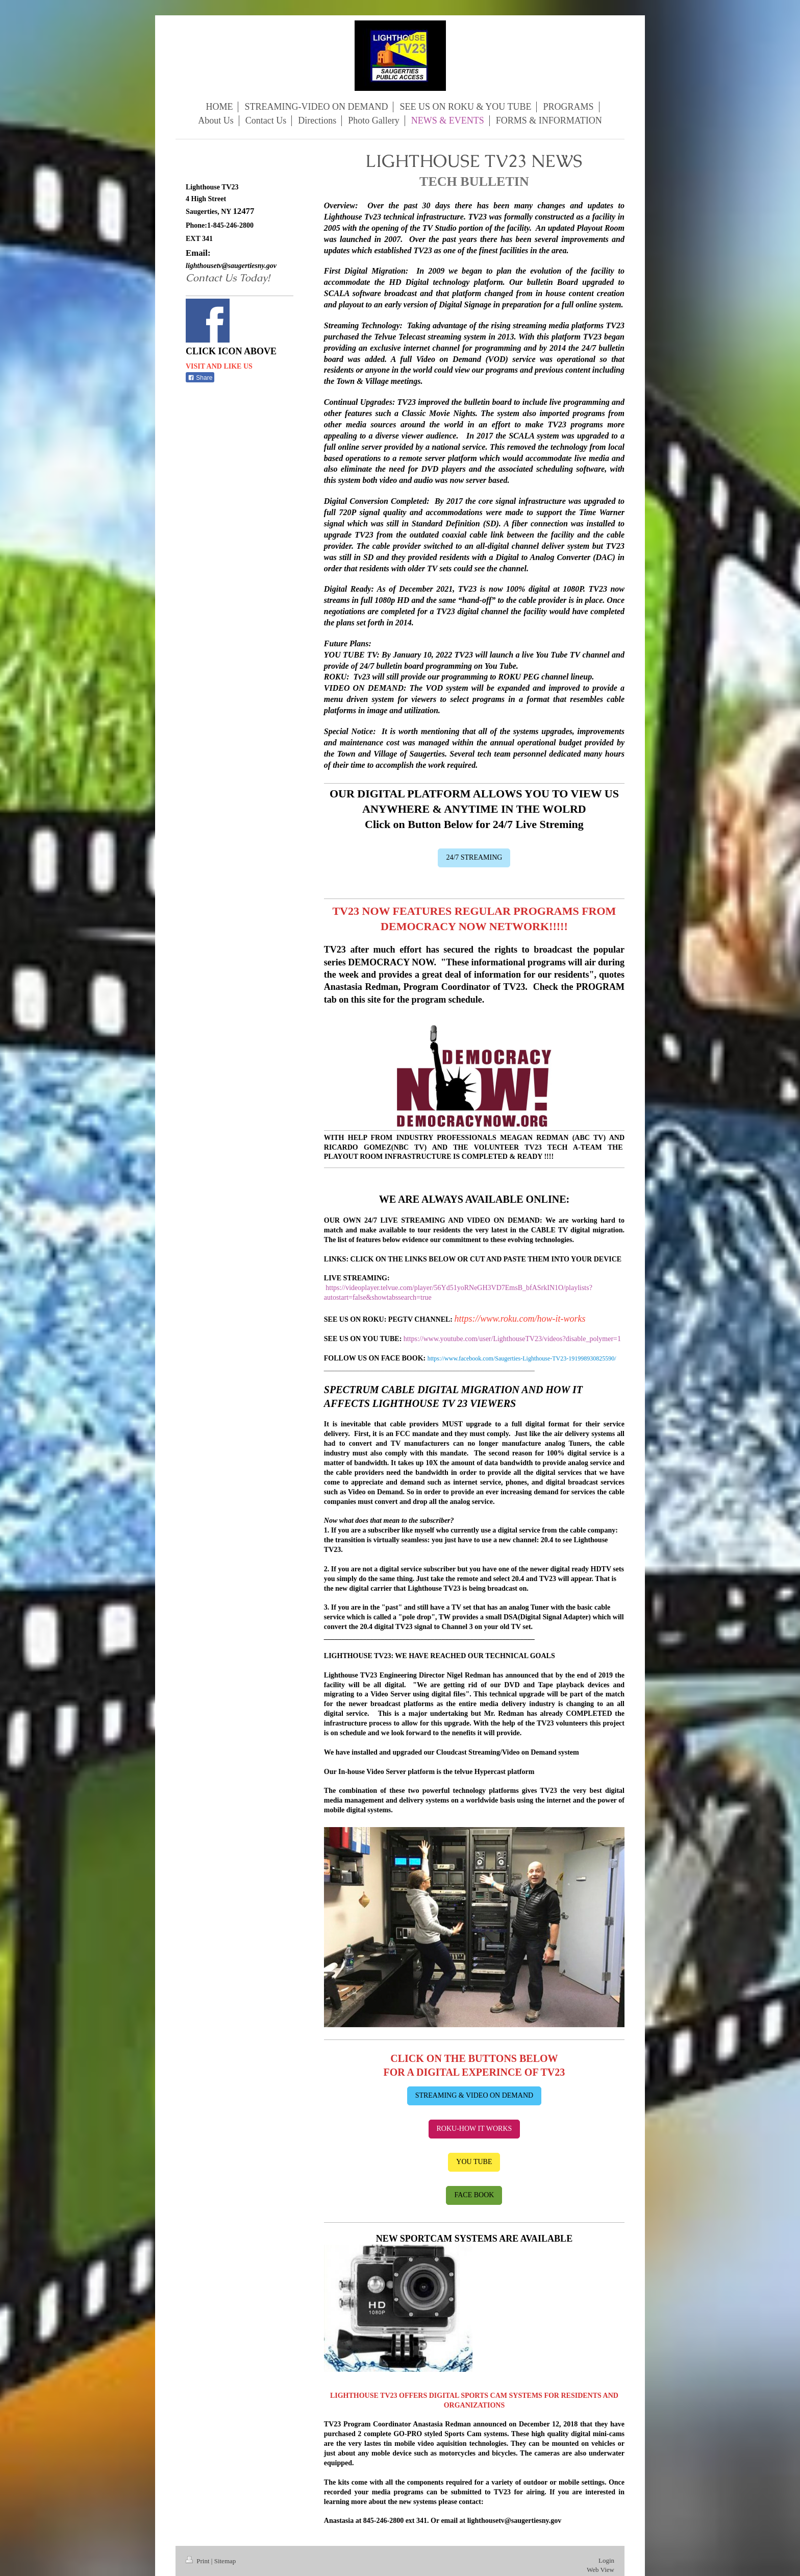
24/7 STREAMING (474, 857)
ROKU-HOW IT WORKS (474, 2128)
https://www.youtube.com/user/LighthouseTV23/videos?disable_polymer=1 (512, 1339)
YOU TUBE (474, 2162)
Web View (600, 2569)
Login (606, 2560)
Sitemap (225, 2561)
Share (200, 377)
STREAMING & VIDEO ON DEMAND (474, 2095)
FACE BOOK (474, 2195)
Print (198, 2561)
